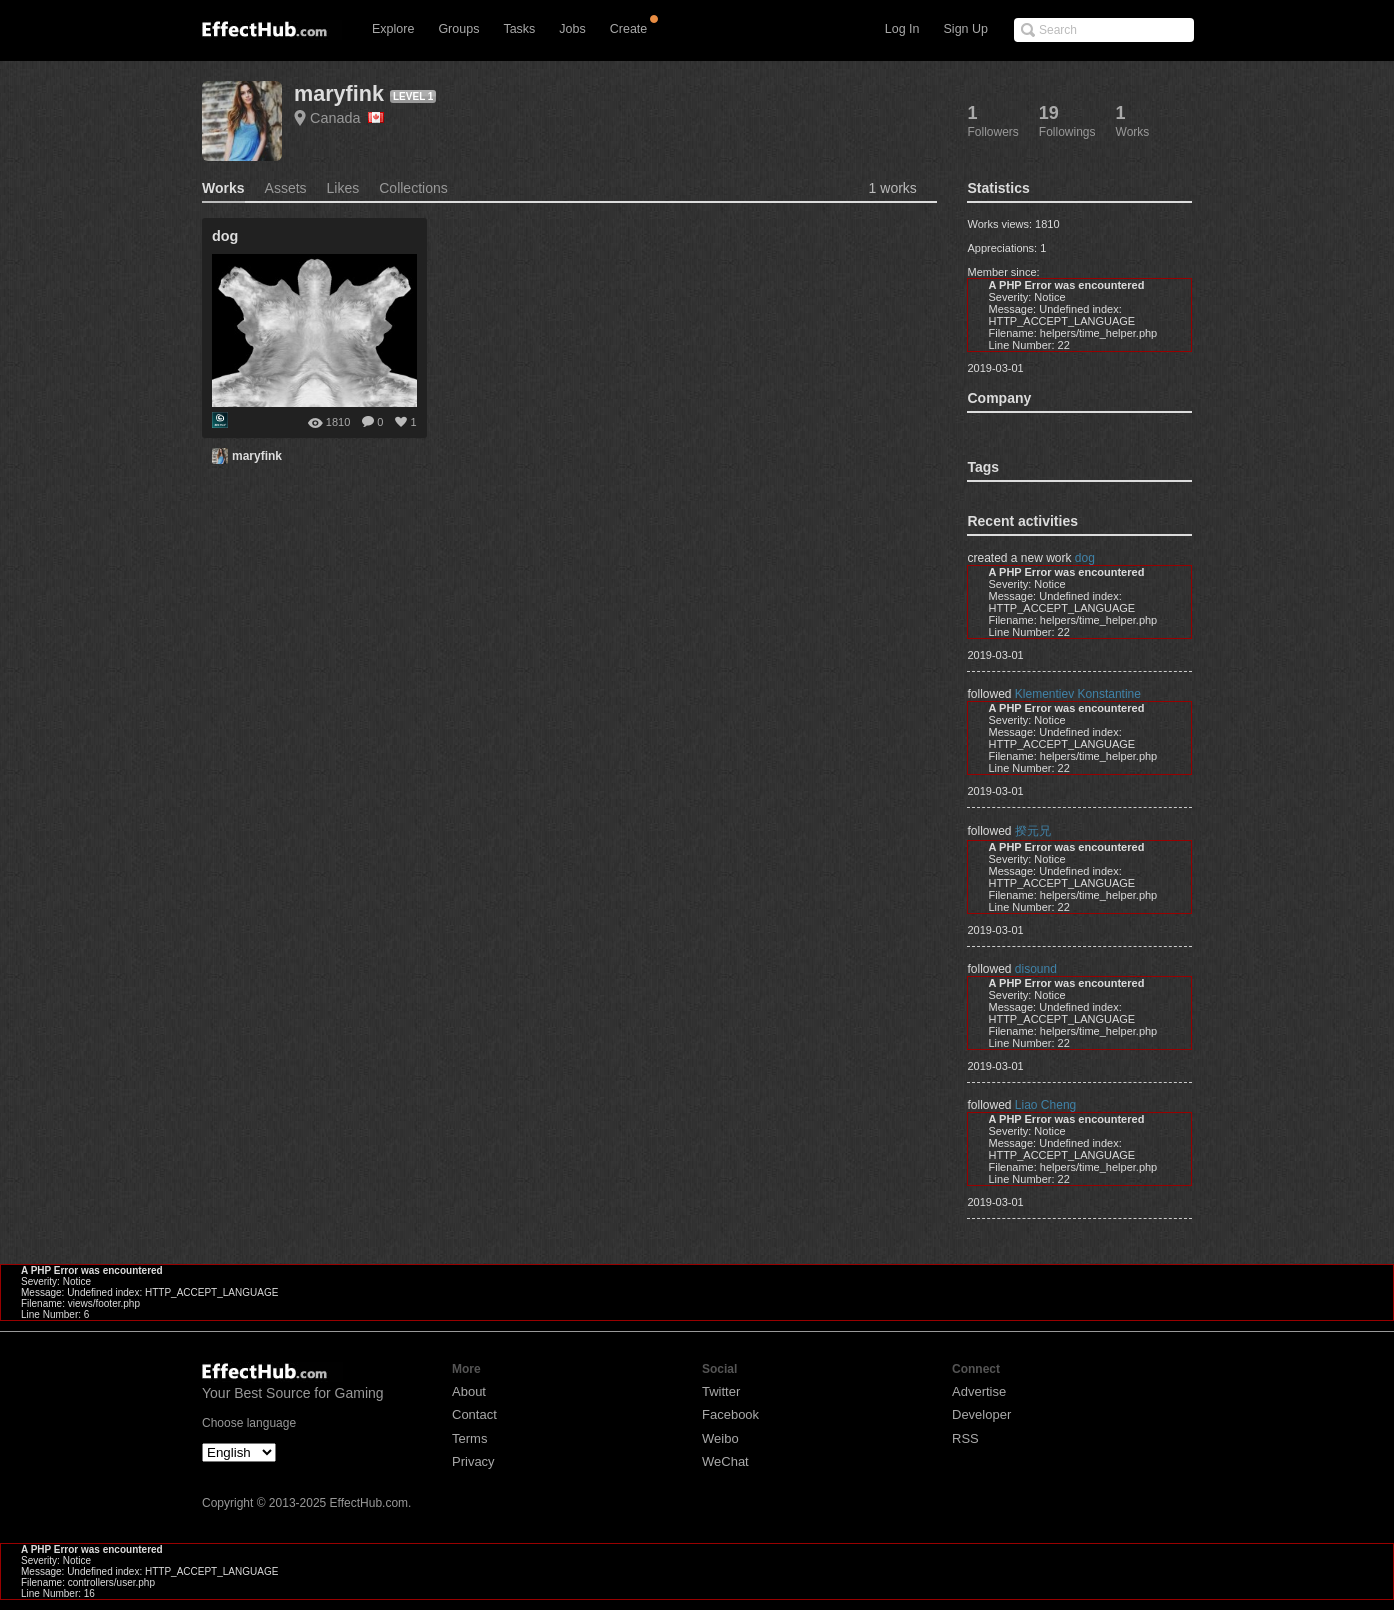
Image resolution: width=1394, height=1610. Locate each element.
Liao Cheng (1045, 1105)
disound (1036, 969)
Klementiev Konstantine (1078, 694)
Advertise (979, 1391)
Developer (981, 1414)
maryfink (339, 93)
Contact (474, 1414)
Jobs (572, 29)
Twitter (721, 1391)
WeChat (725, 1461)
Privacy (473, 1461)
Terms (469, 1438)
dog (1085, 558)
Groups (458, 29)
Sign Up (966, 29)
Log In (902, 29)
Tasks (519, 29)
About (469, 1391)
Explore (393, 29)
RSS (965, 1438)
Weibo (720, 1438)
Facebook (730, 1414)
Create (629, 29)
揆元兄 (1033, 831)
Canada (347, 118)
